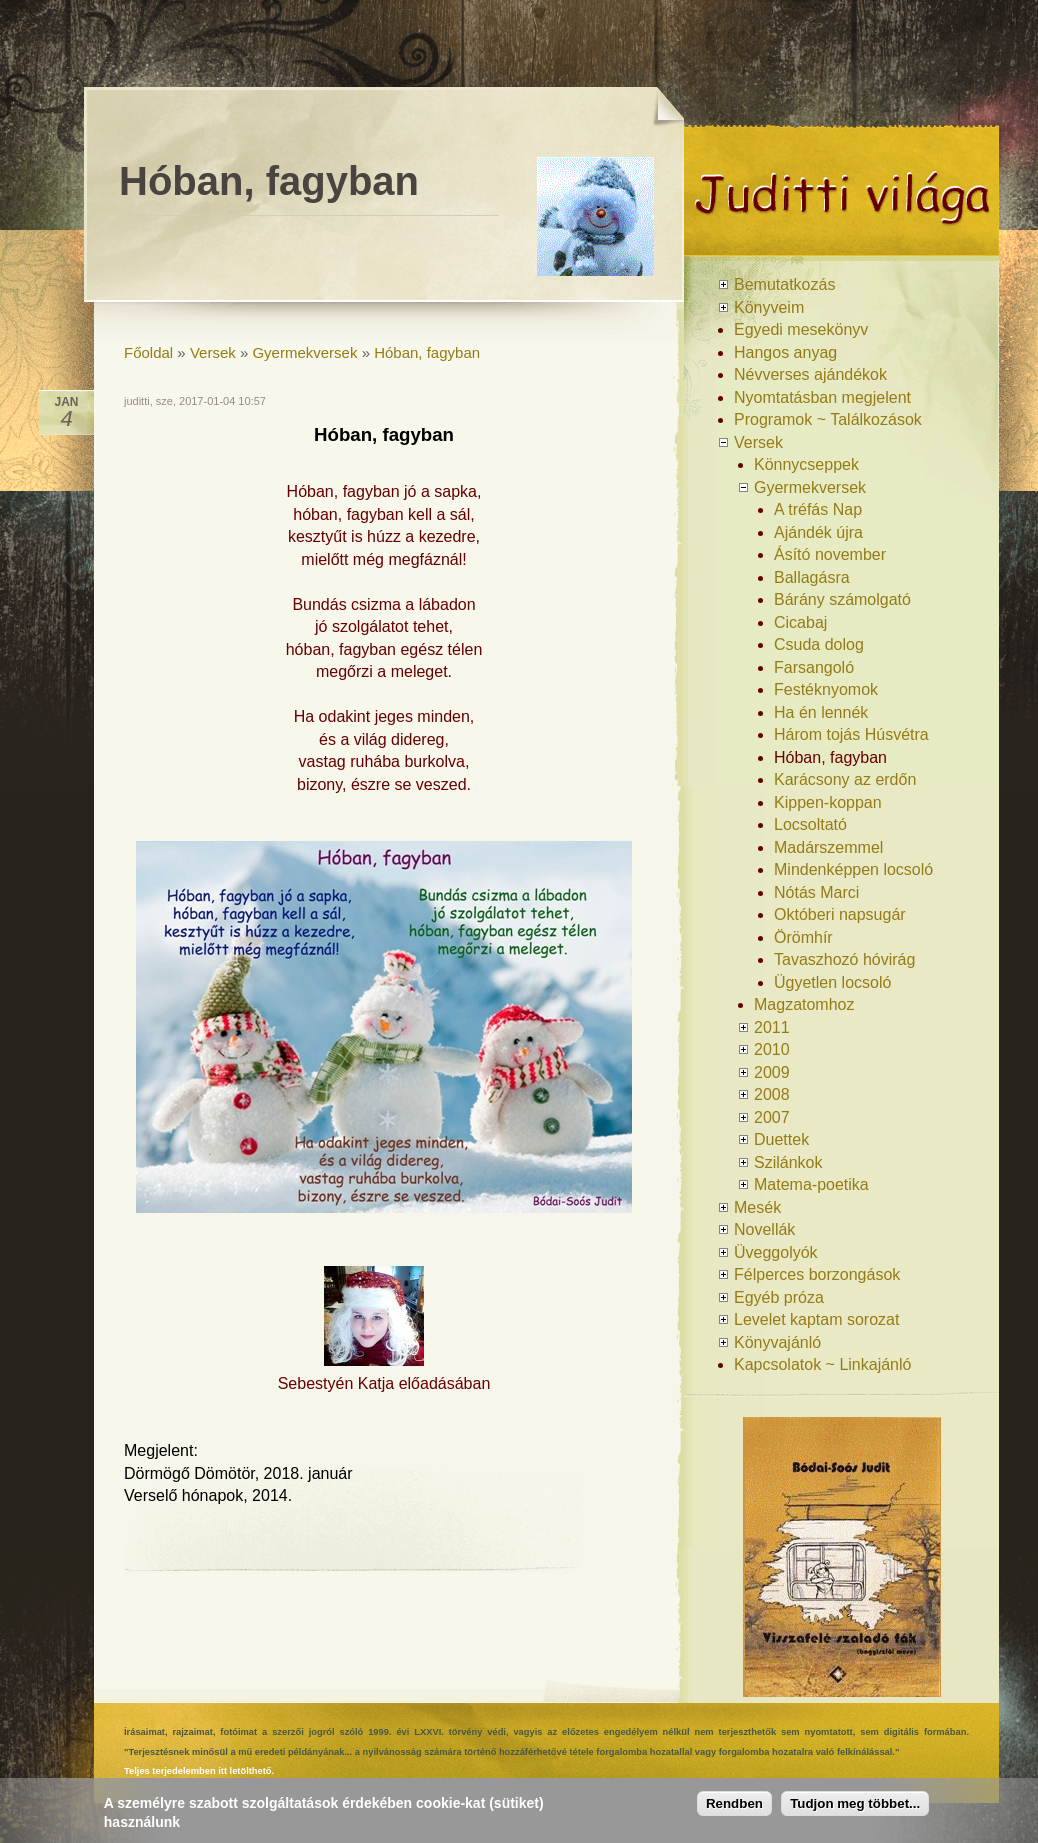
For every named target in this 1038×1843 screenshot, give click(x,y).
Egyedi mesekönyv (801, 329)
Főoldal (148, 352)
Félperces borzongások (817, 1274)
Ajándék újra (818, 532)
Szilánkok (788, 1162)
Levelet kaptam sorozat (816, 1319)
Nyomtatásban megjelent (822, 397)
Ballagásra (812, 577)
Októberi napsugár (840, 914)
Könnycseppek (806, 464)
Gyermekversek (304, 352)
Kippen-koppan (828, 802)
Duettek (781, 1139)
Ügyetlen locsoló (832, 982)
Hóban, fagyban (427, 352)
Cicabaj (800, 622)
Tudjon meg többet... (855, 1803)
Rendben (734, 1803)
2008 (772, 1094)
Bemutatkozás (784, 284)
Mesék (757, 1207)
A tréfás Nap (818, 509)
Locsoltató (810, 824)
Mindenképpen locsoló (853, 869)
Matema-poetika (811, 1184)
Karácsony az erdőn (845, 779)
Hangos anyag (785, 352)
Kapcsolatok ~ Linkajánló (822, 1364)
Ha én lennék (821, 712)
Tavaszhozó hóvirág (844, 959)
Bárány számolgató (842, 599)
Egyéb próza (779, 1297)
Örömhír (803, 937)
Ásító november (830, 554)
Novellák (764, 1229)
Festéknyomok (826, 689)
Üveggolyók (776, 1252)
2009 (772, 1072)
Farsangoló (814, 667)
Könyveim (769, 307)
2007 (772, 1117)
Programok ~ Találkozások (828, 419)
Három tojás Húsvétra (851, 734)
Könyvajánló (777, 1342)
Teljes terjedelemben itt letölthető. (199, 1771)
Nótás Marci (816, 892)
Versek (213, 352)
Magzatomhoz (804, 1004)
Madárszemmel (828, 847)
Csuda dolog (819, 644)
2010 (772, 1049)
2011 (772, 1027)
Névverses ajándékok (810, 374)
